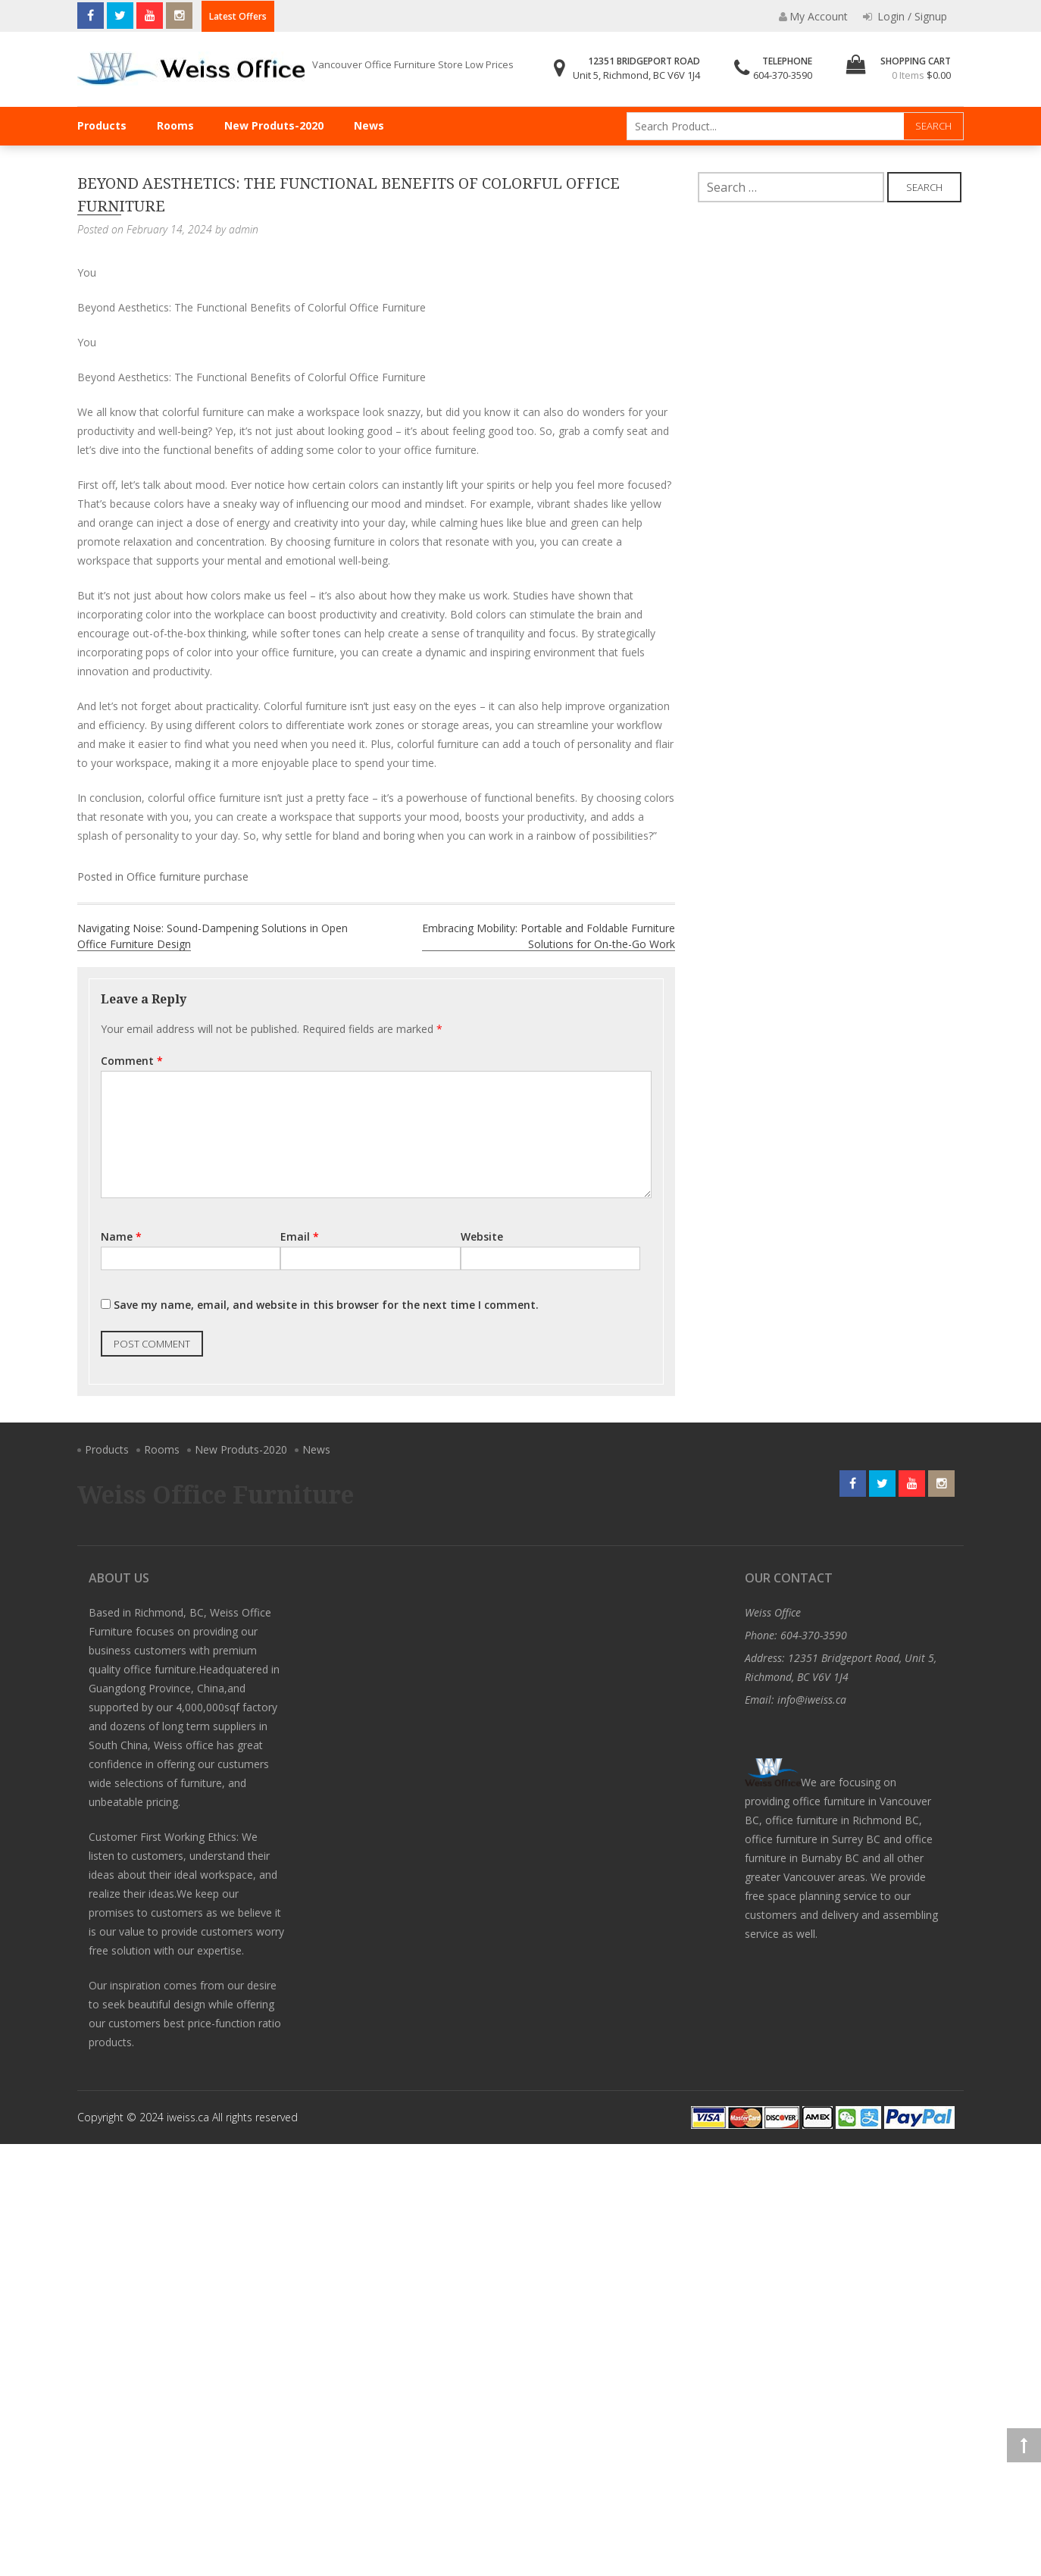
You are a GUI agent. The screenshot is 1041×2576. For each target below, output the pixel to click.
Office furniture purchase (188, 876)
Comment (132, 1060)
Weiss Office (773, 1612)
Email (299, 1236)
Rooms (175, 125)
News (369, 125)
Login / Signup (905, 16)
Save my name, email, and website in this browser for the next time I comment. (326, 1304)
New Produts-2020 (274, 125)
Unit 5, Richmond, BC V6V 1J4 (636, 75)
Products (102, 125)
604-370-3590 (782, 75)
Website (482, 1236)
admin (243, 229)
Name (121, 1236)
